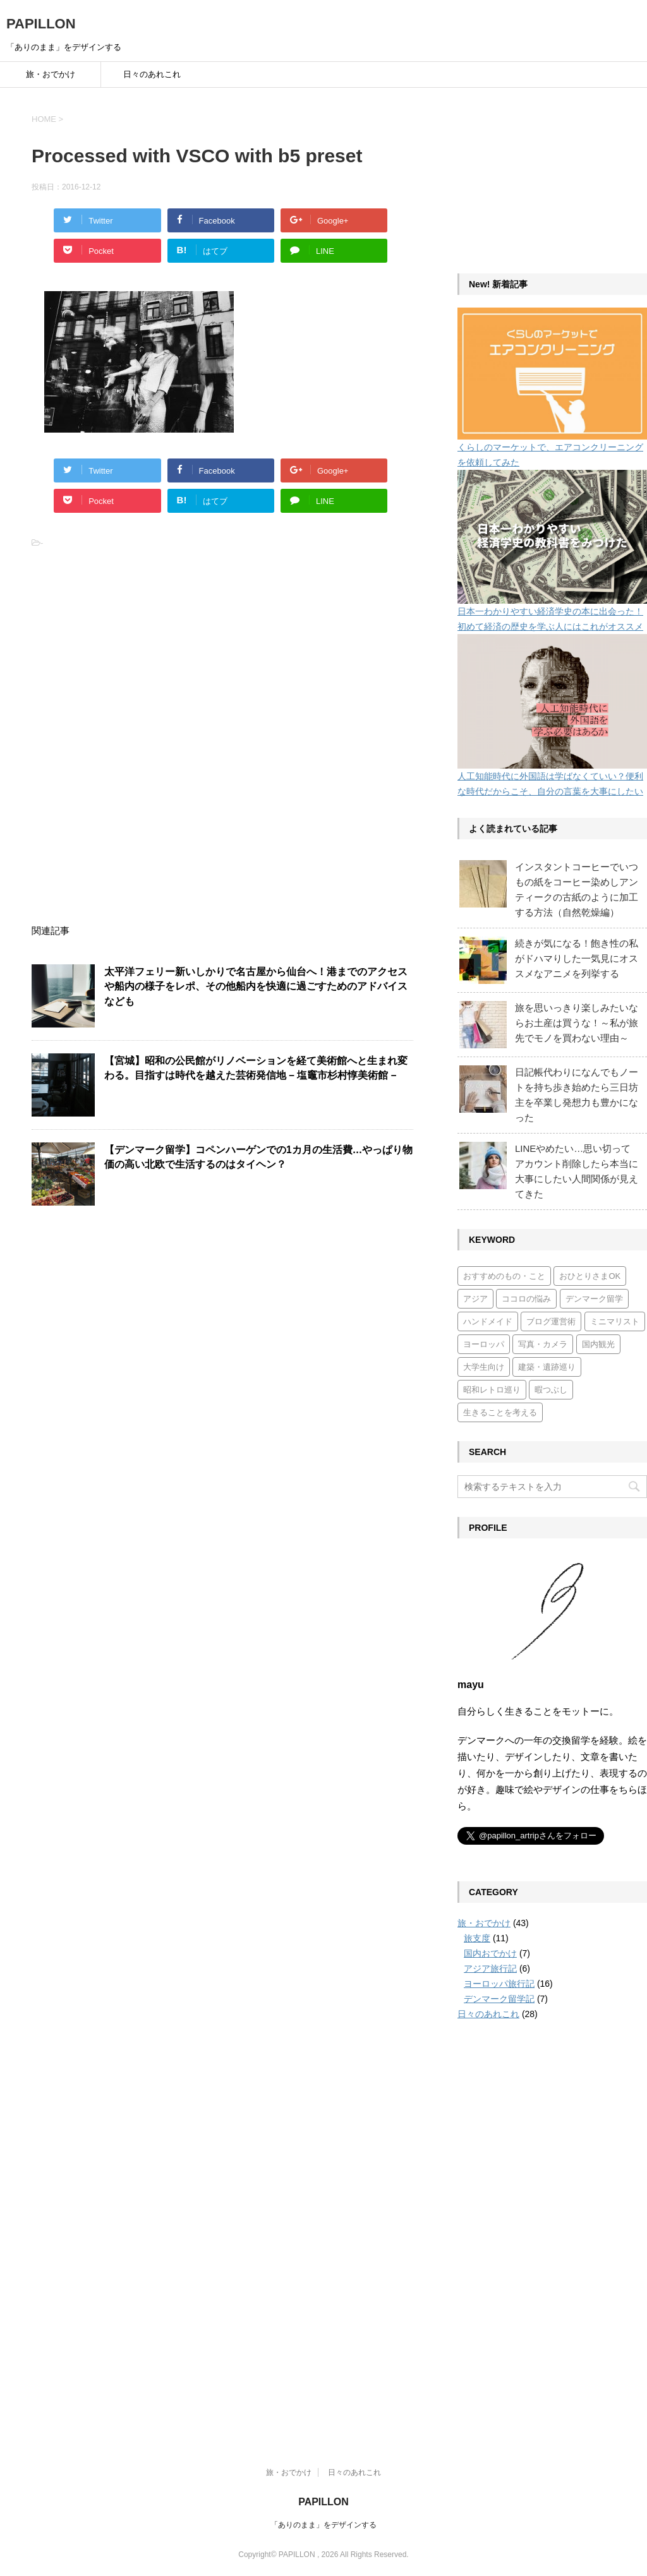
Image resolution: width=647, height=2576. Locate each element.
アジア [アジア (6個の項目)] (475, 1298)
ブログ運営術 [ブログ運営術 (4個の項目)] (551, 1321)
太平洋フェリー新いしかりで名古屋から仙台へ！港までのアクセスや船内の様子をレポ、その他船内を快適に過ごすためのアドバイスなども (256, 986)
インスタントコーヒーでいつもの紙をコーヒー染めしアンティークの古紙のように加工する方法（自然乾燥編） (576, 889)
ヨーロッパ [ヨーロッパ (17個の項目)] (483, 1344)
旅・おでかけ (50, 74)
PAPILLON (41, 24)
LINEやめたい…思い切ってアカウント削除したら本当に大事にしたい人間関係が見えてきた (576, 1171)
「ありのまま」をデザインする (323, 2524)
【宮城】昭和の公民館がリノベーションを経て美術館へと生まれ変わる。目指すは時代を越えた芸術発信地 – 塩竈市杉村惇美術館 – (256, 1068)
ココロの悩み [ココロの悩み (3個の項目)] (526, 1298)
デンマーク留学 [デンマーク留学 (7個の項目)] (594, 1298)
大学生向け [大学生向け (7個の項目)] (483, 1367)
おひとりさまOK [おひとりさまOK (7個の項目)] (589, 1276)
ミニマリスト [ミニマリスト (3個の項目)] (614, 1321)
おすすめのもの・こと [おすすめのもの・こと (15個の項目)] (504, 1276)
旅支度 (477, 1938)
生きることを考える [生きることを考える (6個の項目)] (500, 1412)
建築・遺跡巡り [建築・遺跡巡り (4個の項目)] (547, 1367)
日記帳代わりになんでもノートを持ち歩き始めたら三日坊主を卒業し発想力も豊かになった (576, 1095)
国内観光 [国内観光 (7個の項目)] (598, 1344)
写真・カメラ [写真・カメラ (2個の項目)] (542, 1344)
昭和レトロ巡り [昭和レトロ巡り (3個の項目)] (492, 1389)
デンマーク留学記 (499, 1999)
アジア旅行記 (490, 1968)
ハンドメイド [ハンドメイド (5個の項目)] (487, 1321)
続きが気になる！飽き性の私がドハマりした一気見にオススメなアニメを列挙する (576, 958)
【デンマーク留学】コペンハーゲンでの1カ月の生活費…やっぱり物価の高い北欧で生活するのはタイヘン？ (258, 1157)
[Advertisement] (126, 649)
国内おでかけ (490, 1953)
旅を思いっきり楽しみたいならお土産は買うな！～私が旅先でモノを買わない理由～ (576, 1022)
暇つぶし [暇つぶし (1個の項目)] (551, 1389)
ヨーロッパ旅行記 (499, 1984)
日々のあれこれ (152, 74)
